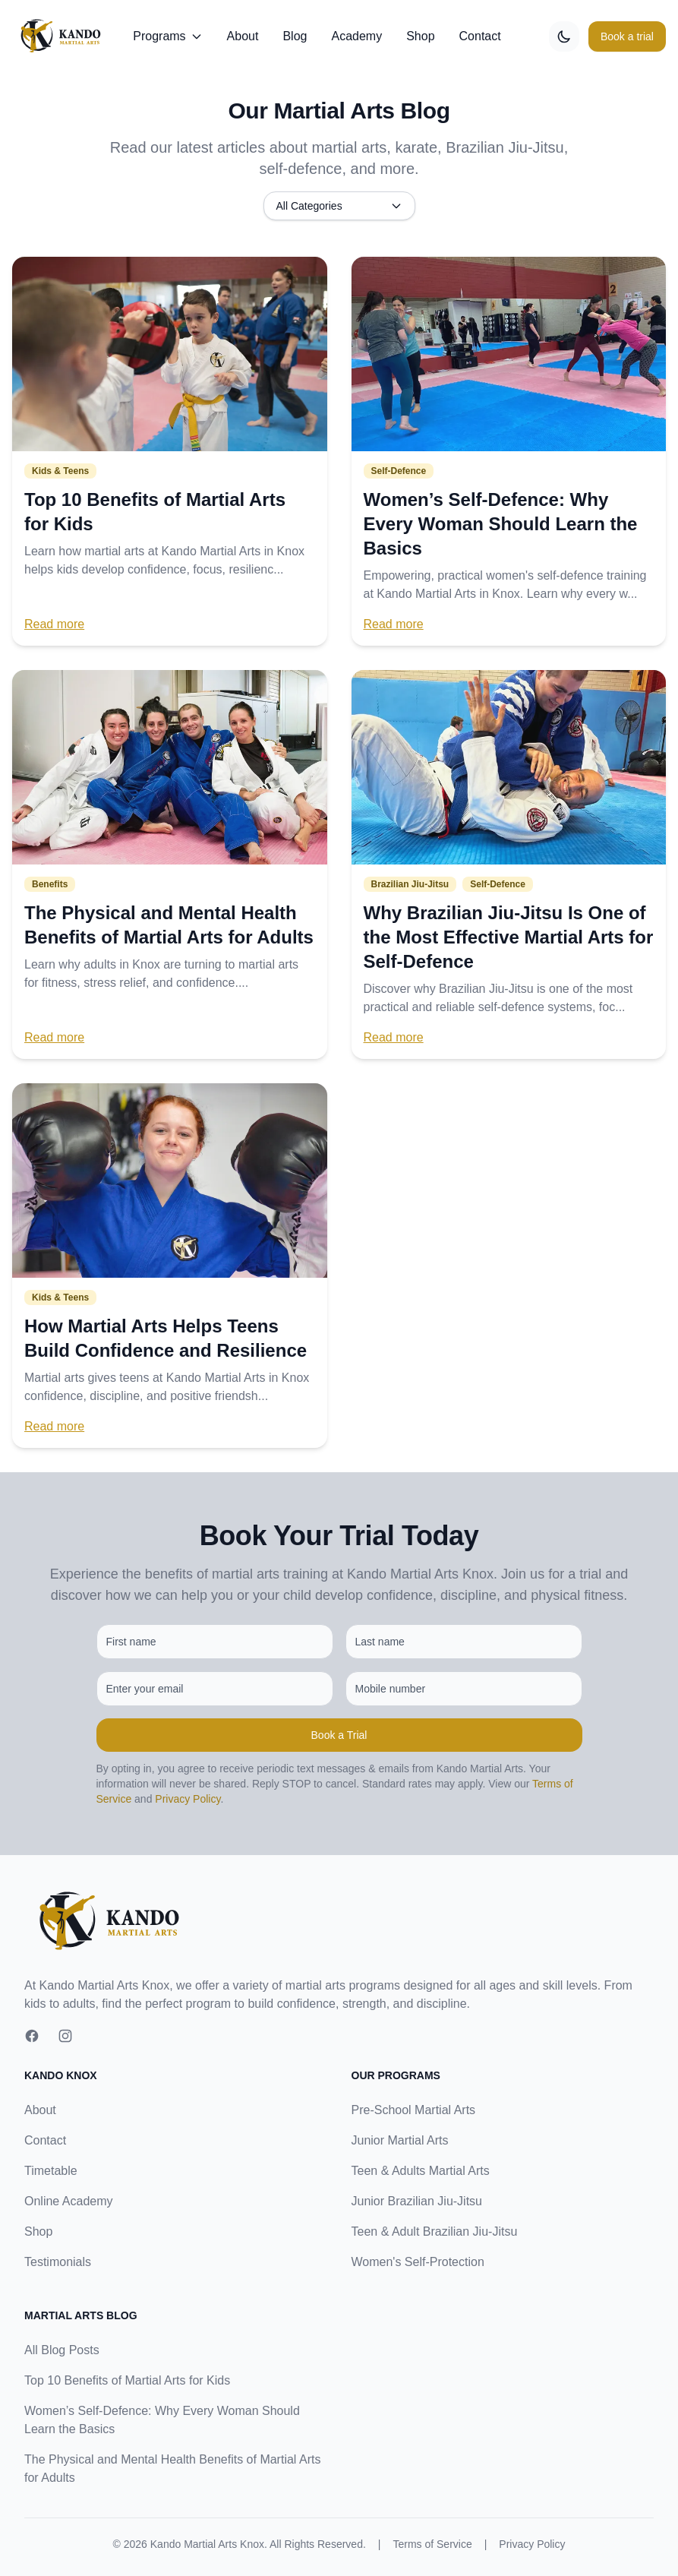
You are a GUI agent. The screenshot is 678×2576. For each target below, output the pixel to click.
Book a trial (627, 36)
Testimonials (57, 2261)
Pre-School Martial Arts (414, 2109)
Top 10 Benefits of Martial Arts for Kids (127, 2380)
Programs (167, 36)
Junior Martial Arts (400, 2140)
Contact (480, 36)
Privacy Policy (187, 1799)
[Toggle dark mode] (564, 36)
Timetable (50, 2170)
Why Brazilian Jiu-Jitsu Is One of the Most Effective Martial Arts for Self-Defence (509, 937)
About (243, 36)
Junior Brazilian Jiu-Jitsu (417, 2201)
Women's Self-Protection (418, 2261)
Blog (294, 36)
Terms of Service (432, 2544)
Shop (420, 36)
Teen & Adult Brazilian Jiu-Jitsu (435, 2231)
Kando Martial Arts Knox (207, 2544)
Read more (54, 624)
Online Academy (68, 2201)
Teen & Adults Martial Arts (421, 2170)
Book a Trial (339, 1735)
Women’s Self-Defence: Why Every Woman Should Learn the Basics (501, 523)
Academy (356, 36)
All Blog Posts (61, 2350)
